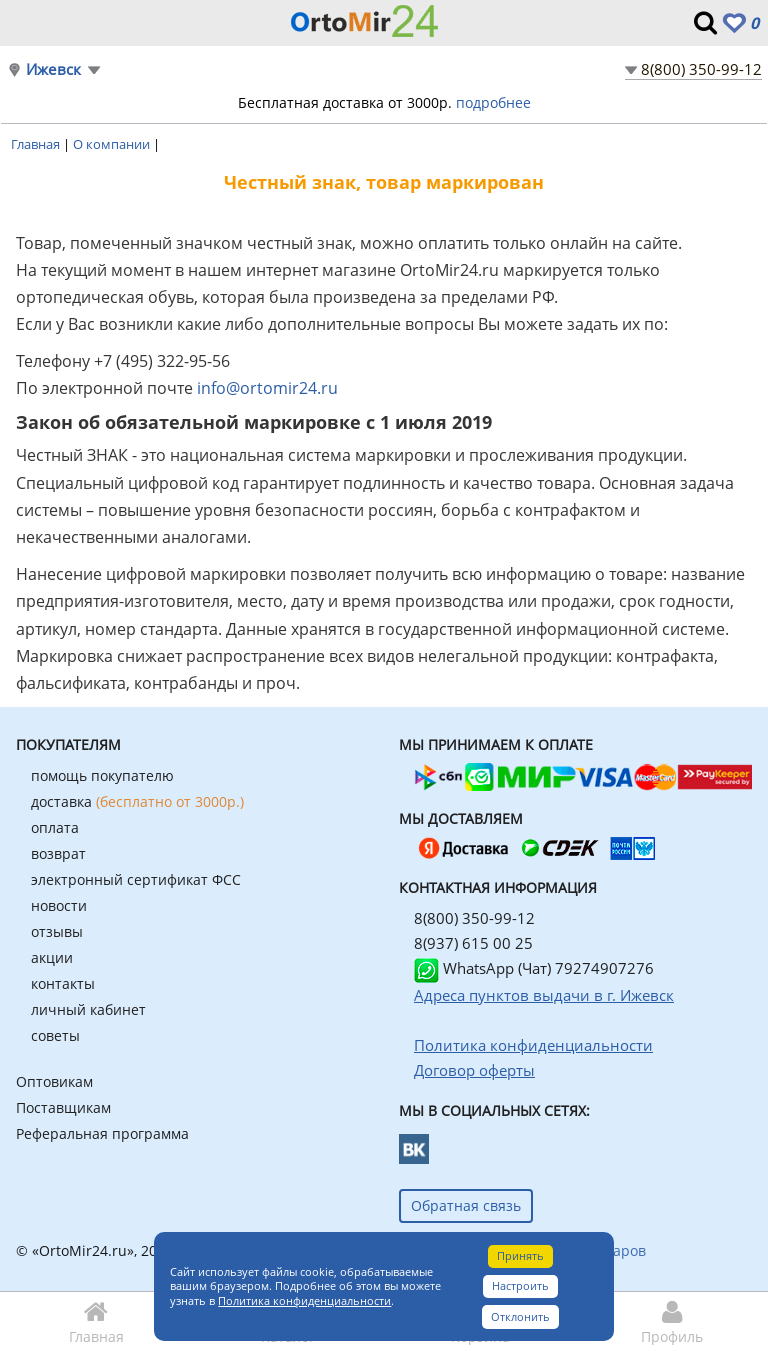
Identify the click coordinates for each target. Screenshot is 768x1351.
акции (52, 957)
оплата (55, 827)
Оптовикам (54, 1081)
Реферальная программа (102, 1133)
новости (59, 905)
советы (55, 1035)
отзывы (57, 931)
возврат (58, 853)
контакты (63, 983)
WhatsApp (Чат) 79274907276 (534, 968)
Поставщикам (63, 1107)
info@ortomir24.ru (267, 388)
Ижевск (53, 69)
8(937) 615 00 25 (473, 943)
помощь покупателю (102, 775)
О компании (113, 144)
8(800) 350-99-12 (701, 69)
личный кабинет (88, 1009)
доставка (137, 801)
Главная (37, 144)
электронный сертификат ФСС (136, 879)
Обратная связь (466, 1205)
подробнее (493, 102)
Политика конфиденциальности (304, 1300)
